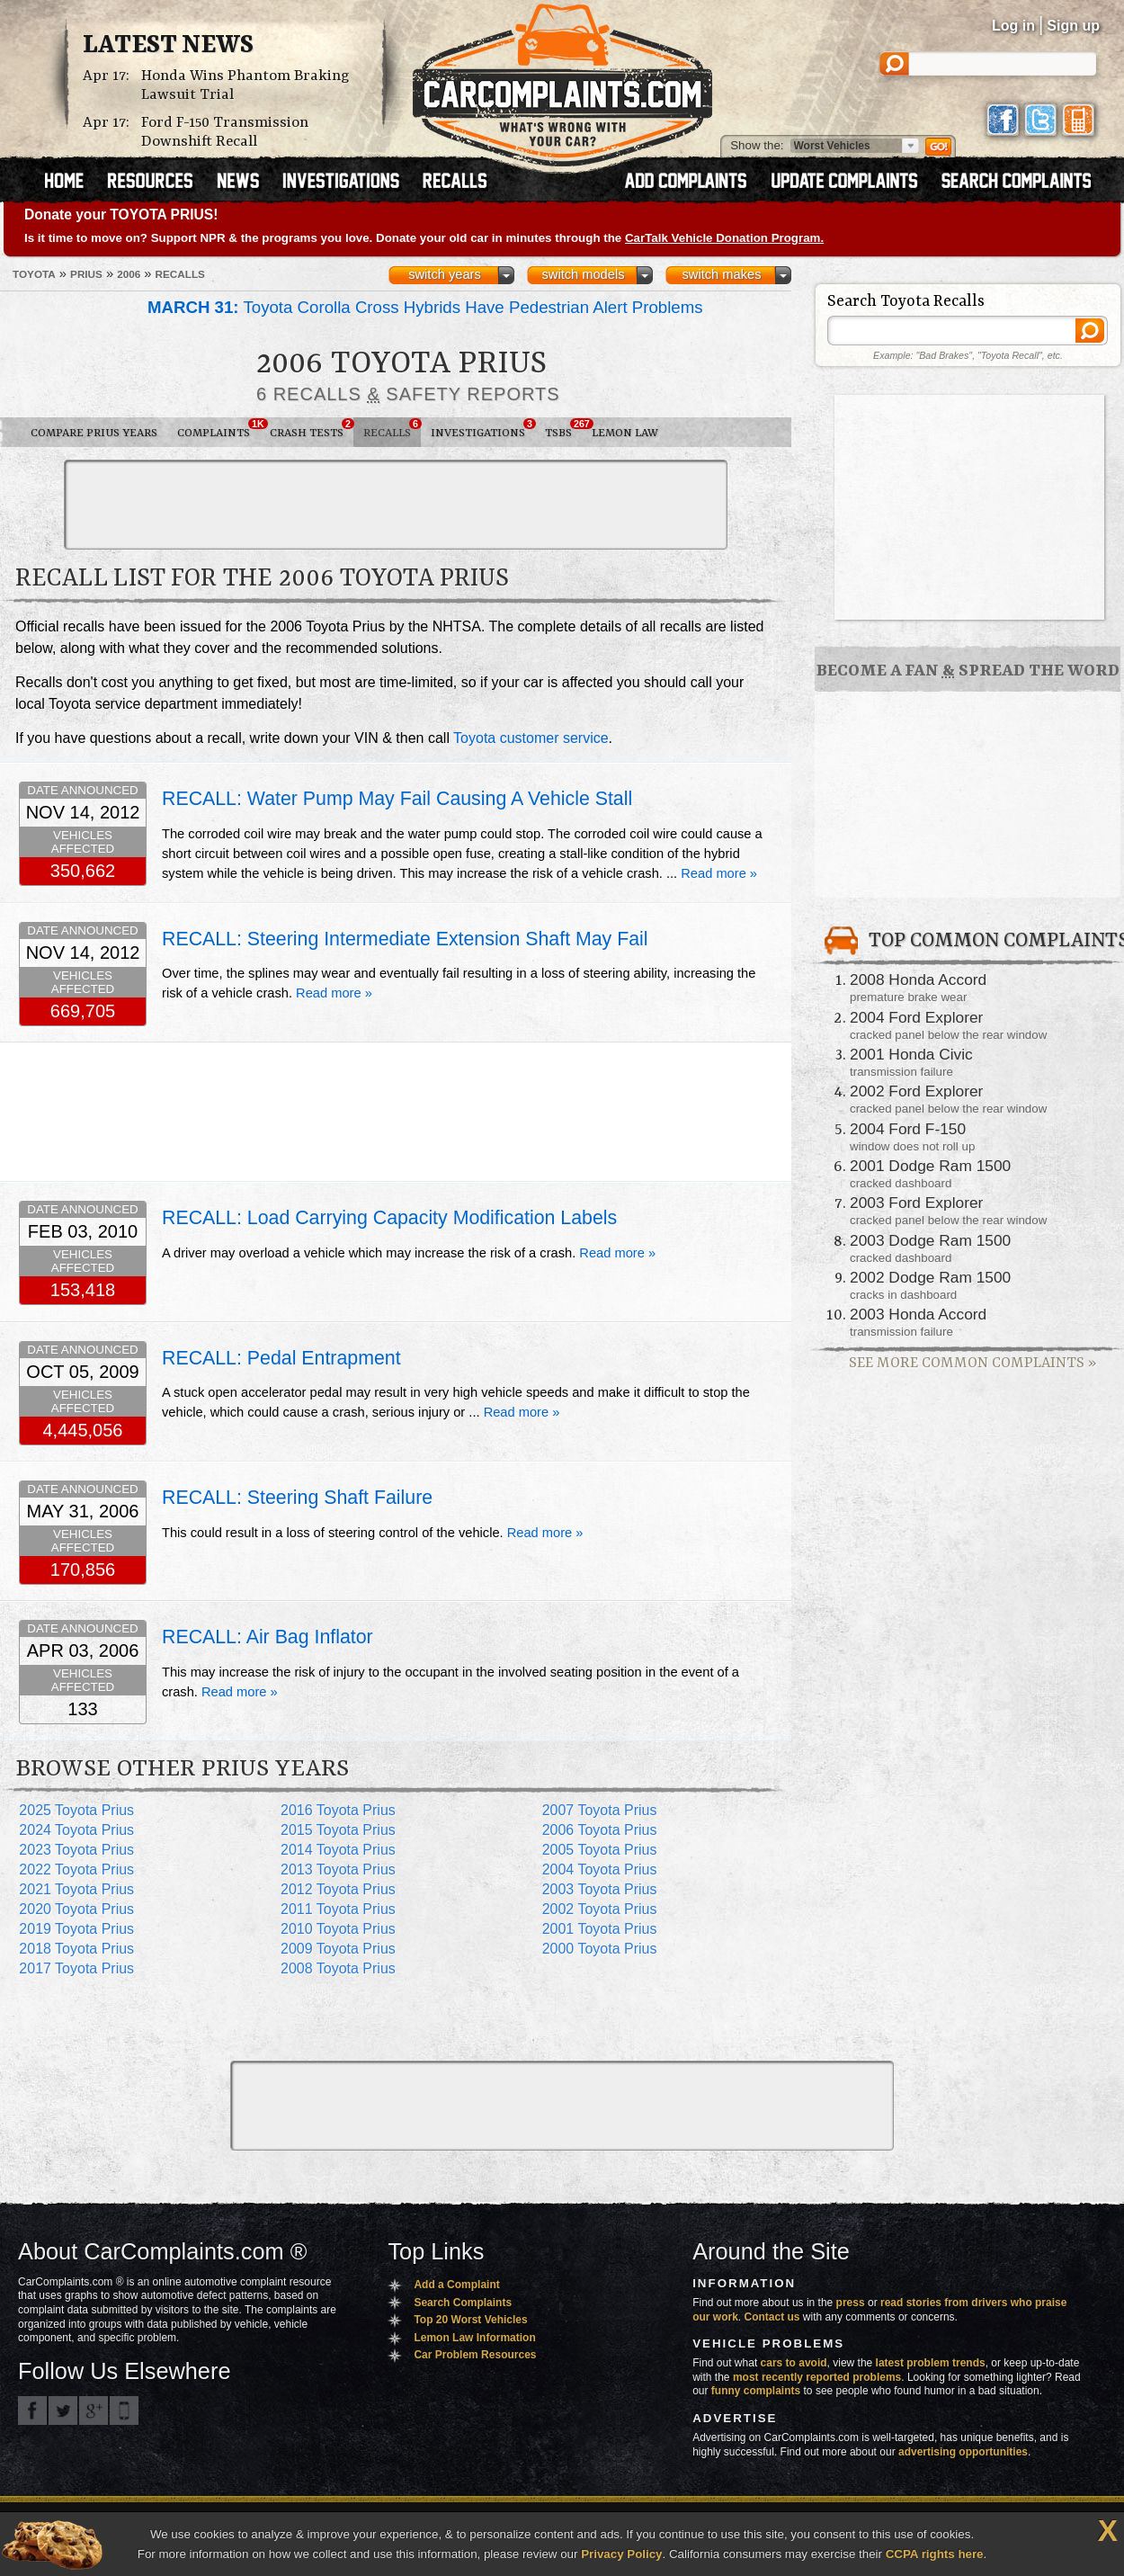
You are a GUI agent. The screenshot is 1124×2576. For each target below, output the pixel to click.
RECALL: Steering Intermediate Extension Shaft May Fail (405, 939)
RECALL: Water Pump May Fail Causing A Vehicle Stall (397, 798)
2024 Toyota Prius (76, 1830)
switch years (444, 274)
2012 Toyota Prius (338, 1889)
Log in (1013, 25)
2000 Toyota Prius (599, 1948)
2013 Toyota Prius (338, 1869)
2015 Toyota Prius (338, 1830)
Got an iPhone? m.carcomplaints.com (124, 2410)
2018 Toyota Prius (76, 1948)
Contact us (772, 2317)
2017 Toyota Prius (76, 1968)
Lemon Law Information (474, 2337)
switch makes (722, 274)
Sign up (1073, 25)
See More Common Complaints (972, 1363)
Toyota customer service (531, 738)
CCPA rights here (935, 2554)
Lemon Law (625, 433)
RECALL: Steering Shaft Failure (297, 1497)
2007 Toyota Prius (599, 1810)
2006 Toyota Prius (599, 1830)
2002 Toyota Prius (599, 1909)
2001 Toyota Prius (599, 1928)
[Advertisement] (395, 504)
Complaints (218, 429)
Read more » (719, 873)
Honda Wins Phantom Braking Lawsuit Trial (245, 85)
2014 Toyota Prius (338, 1849)
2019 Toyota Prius (76, 1928)
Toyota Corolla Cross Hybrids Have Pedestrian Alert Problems (425, 307)
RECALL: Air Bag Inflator (267, 1637)
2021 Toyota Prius (76, 1889)
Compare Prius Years (94, 433)
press (850, 2302)
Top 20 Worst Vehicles (470, 2319)
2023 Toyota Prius (76, 1849)
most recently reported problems (817, 2377)
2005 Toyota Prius (599, 1849)
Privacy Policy (621, 2554)
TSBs (563, 429)
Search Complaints (463, 2302)
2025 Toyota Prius (76, 1810)
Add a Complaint (456, 2284)
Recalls (392, 429)
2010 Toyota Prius (338, 1928)
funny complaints (755, 2390)
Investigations (483, 429)
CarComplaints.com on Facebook (32, 2410)
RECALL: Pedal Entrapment (281, 1358)
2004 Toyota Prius (599, 1869)
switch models (582, 274)
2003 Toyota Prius (599, 1889)
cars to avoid (794, 2363)
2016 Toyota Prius (338, 1810)
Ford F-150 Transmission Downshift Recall (224, 132)
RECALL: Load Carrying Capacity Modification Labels (389, 1218)
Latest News (168, 45)
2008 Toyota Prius (338, 1968)
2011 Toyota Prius (338, 1909)
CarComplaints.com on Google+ (93, 2410)
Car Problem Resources (475, 2354)
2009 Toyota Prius (338, 1948)
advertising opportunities (963, 2452)
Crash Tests (311, 429)
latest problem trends (931, 2363)
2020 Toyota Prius (76, 1909)
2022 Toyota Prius (76, 1869)
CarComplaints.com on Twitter (63, 2410)
